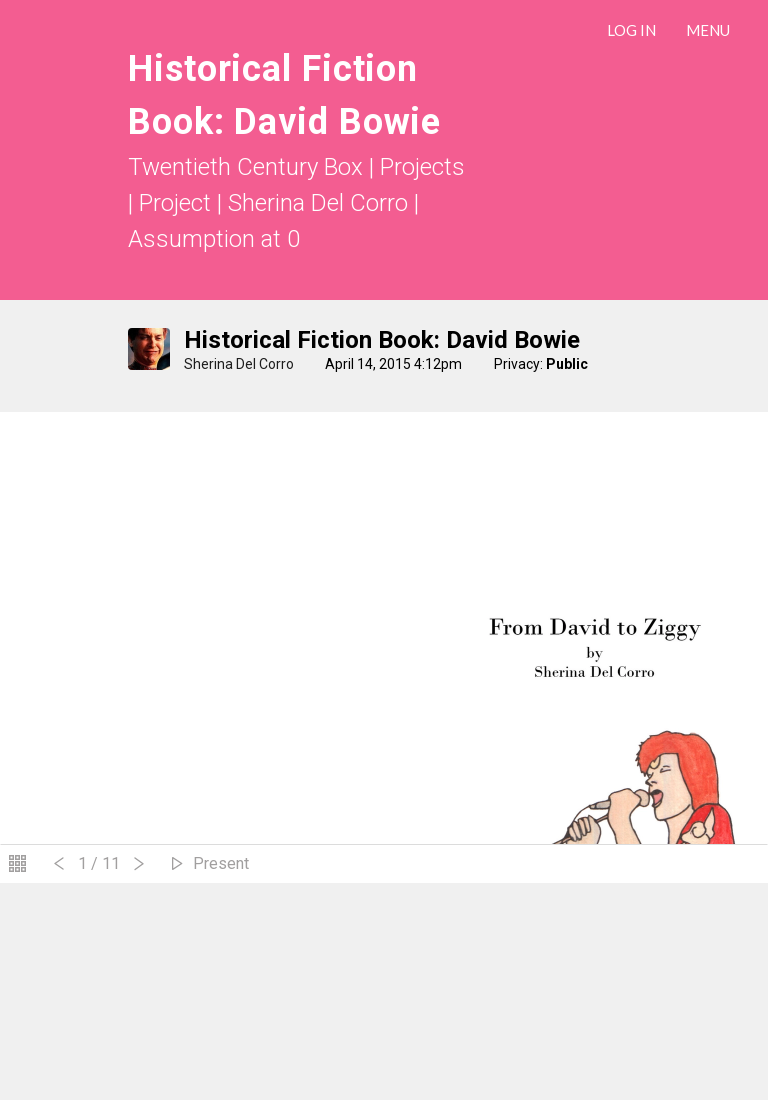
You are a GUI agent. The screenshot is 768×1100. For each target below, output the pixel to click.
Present (221, 863)
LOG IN (631, 30)
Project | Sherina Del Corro (276, 203)
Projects (422, 167)
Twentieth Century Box (245, 167)
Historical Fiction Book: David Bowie (382, 340)
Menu (708, 30)
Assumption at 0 (214, 239)
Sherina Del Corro (240, 364)
